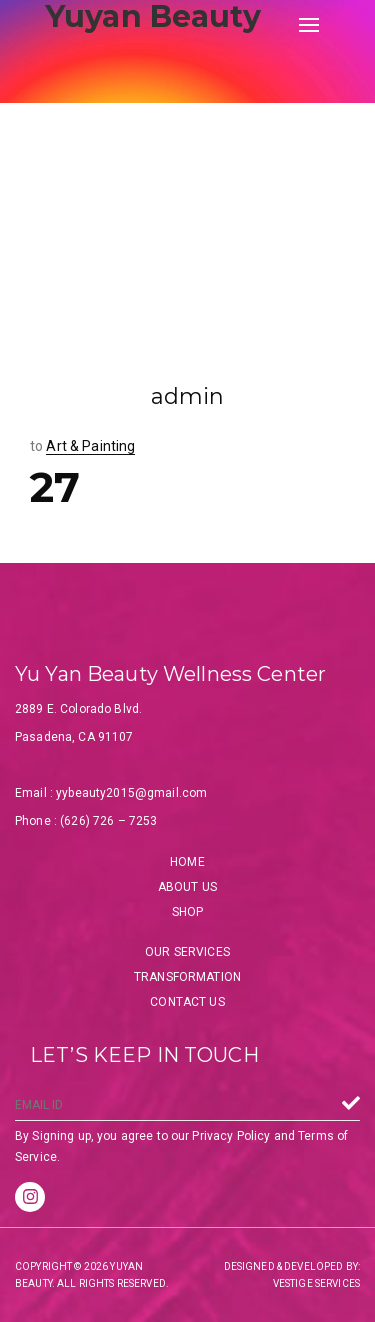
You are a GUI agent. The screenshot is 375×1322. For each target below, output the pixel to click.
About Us (187, 887)
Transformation (187, 977)
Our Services (187, 952)
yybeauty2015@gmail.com (131, 793)
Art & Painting (90, 446)
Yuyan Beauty (153, 16)
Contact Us (187, 1002)
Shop (188, 912)
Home (187, 862)
